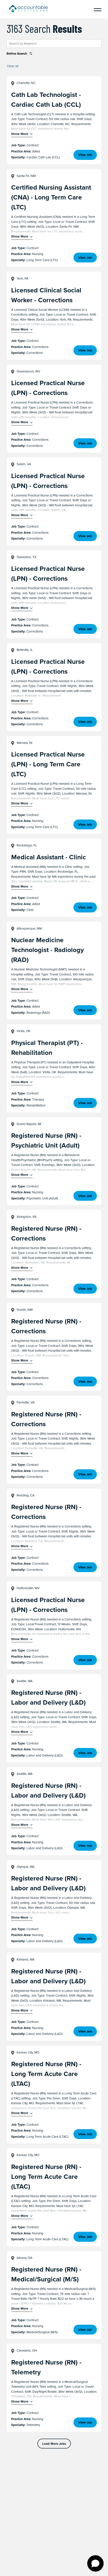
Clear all (12, 66)
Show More (19, 133)
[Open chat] (95, 2563)
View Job (85, 154)
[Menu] (96, 9)
